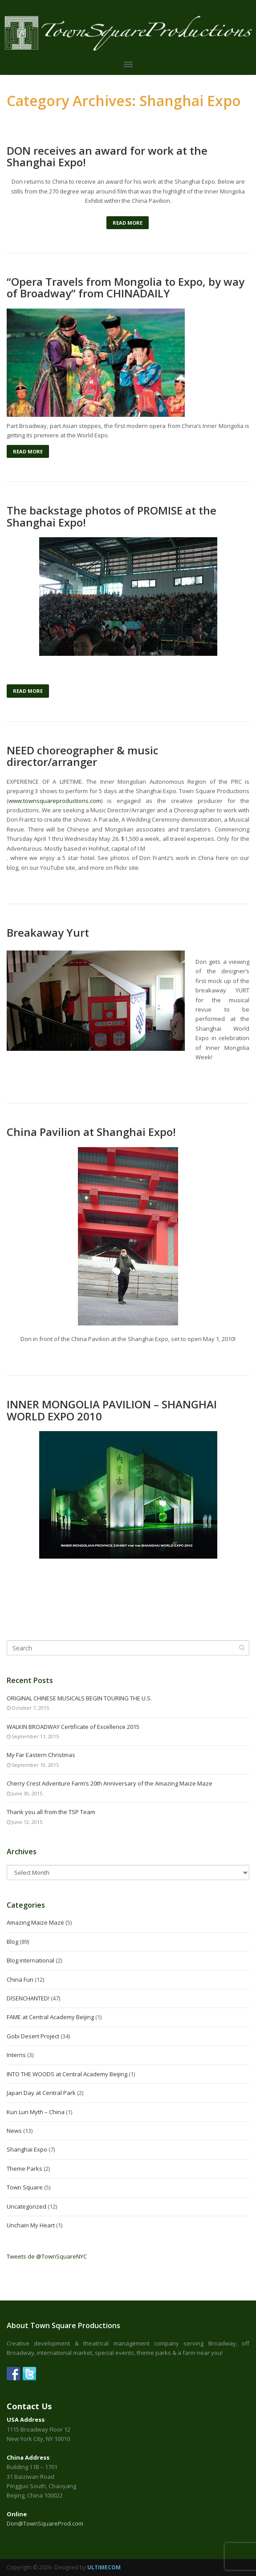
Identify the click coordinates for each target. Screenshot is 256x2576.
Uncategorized (26, 2206)
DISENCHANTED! (28, 1998)
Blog (12, 1942)
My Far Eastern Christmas (41, 1755)
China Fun (20, 1979)
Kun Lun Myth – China (36, 2112)
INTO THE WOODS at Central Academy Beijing (67, 2074)
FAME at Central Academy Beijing (50, 2017)
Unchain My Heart (31, 2225)
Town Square (25, 2187)
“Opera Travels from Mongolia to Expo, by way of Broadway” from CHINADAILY (125, 288)
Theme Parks (24, 2168)
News (14, 2131)
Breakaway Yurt (48, 932)
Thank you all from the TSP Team (51, 1812)
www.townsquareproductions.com (54, 801)
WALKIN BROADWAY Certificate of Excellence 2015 (73, 1727)
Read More (127, 222)
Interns (16, 2055)
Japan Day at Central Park (41, 2093)
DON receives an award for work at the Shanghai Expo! (107, 157)
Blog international (30, 1960)
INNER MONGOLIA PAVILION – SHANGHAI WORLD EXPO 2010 (112, 1410)
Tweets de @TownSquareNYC (47, 2256)
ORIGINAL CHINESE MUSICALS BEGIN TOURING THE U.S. (79, 1698)
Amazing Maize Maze (35, 1922)
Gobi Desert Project (33, 2036)
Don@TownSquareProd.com (45, 2523)
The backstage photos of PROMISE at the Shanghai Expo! (111, 516)
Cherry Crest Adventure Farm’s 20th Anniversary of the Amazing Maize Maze (109, 1783)
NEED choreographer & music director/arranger (82, 756)
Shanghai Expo (27, 2149)
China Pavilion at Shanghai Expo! (91, 1132)
